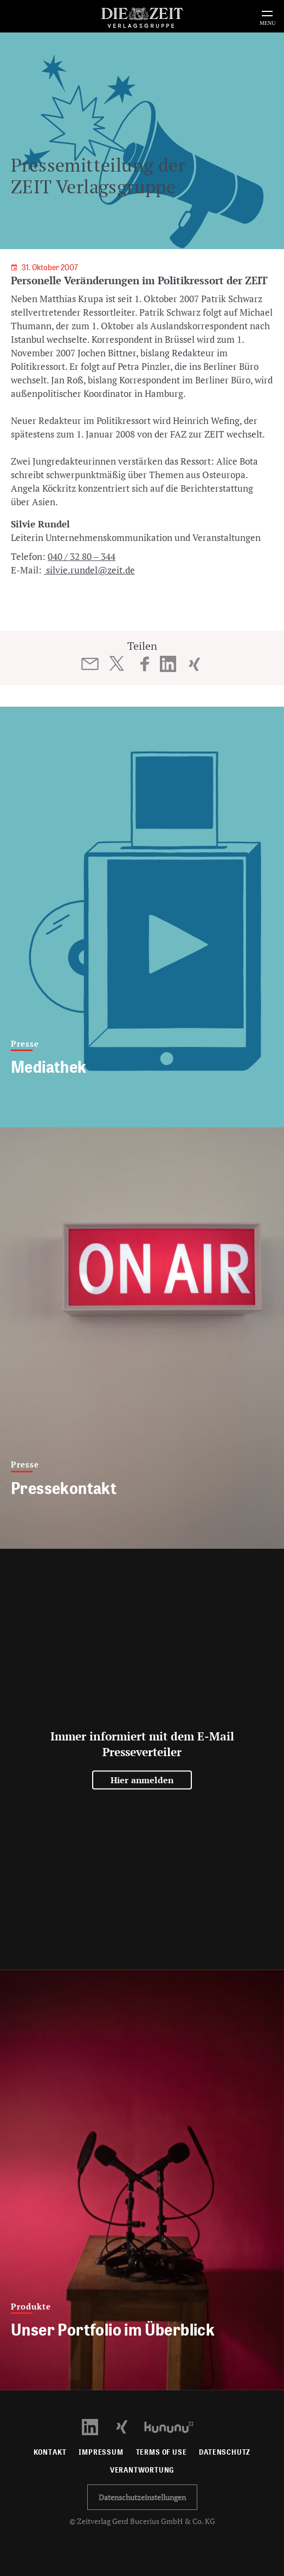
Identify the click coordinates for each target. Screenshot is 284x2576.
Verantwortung (142, 2470)
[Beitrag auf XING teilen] (194, 664)
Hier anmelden (142, 1780)
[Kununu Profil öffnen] (174, 2426)
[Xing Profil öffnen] (128, 2426)
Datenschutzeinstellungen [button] (142, 2497)
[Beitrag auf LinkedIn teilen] (168, 664)
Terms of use (161, 2452)
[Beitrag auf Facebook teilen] (144, 663)
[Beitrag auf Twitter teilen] (116, 663)
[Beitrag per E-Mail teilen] (90, 664)
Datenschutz (224, 2452)
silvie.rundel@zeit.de (89, 570)
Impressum (101, 2452)
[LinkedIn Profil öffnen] (96, 2426)
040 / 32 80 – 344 (81, 556)
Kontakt (50, 2452)
